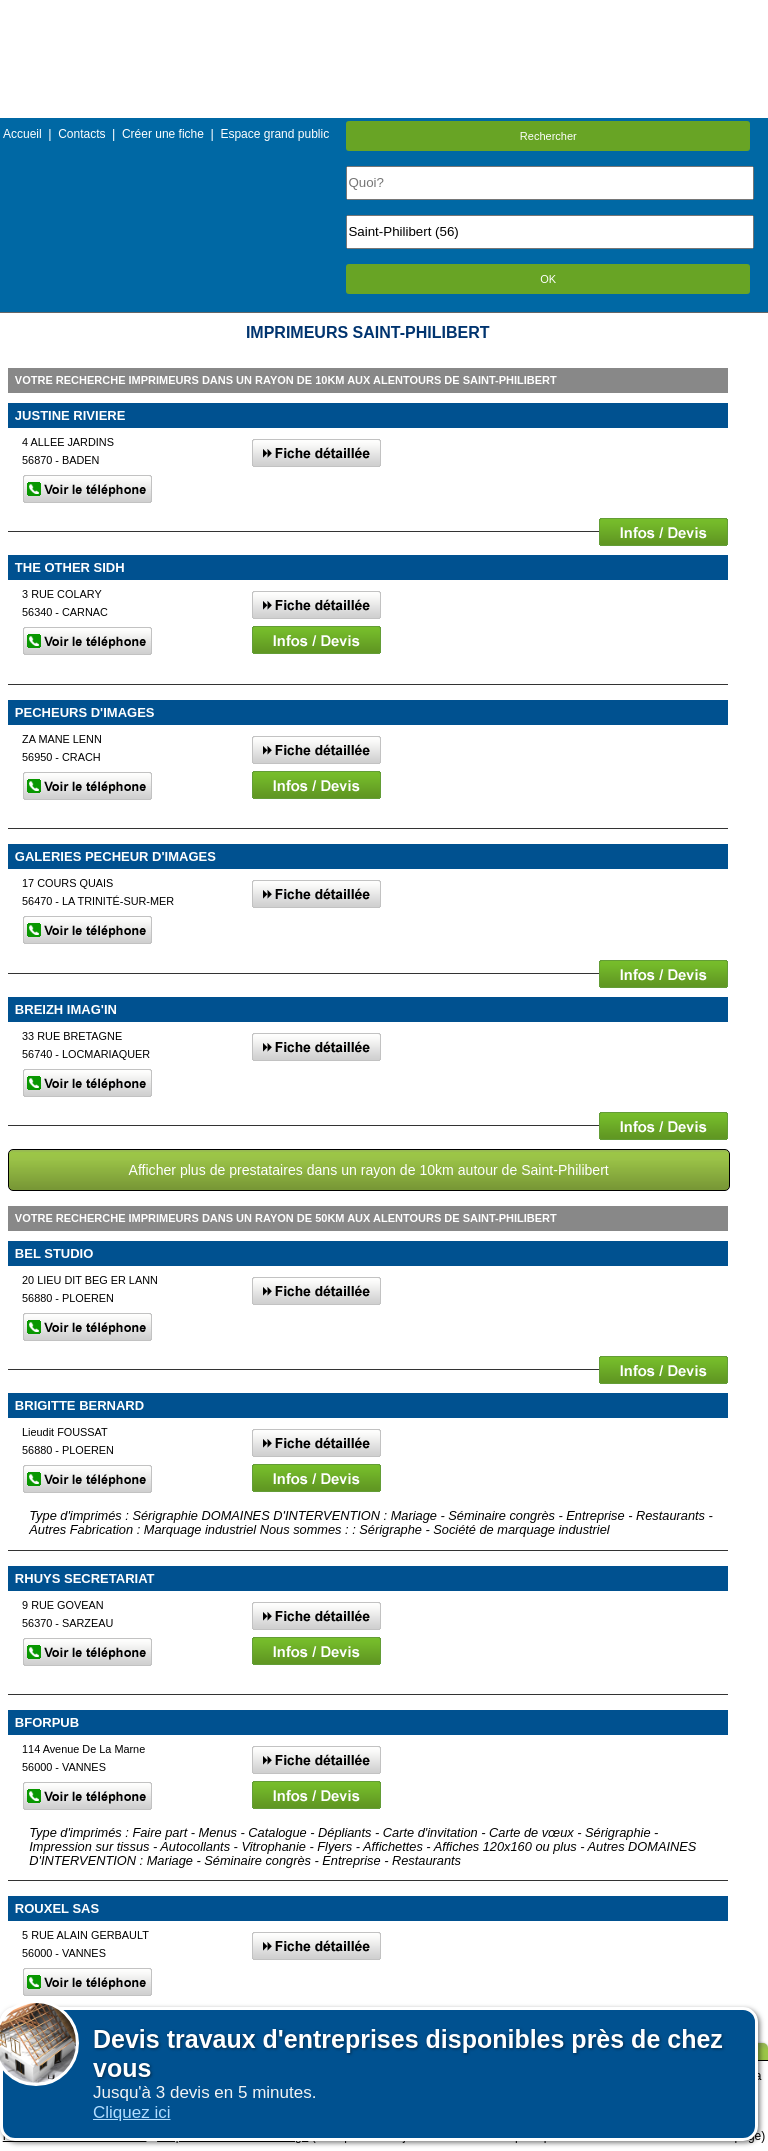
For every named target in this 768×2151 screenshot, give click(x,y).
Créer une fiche (163, 134)
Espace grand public (274, 134)
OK (548, 279)
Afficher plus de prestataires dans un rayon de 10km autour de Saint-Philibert (369, 1170)
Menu (384, 14)
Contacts (81, 134)
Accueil (22, 134)
